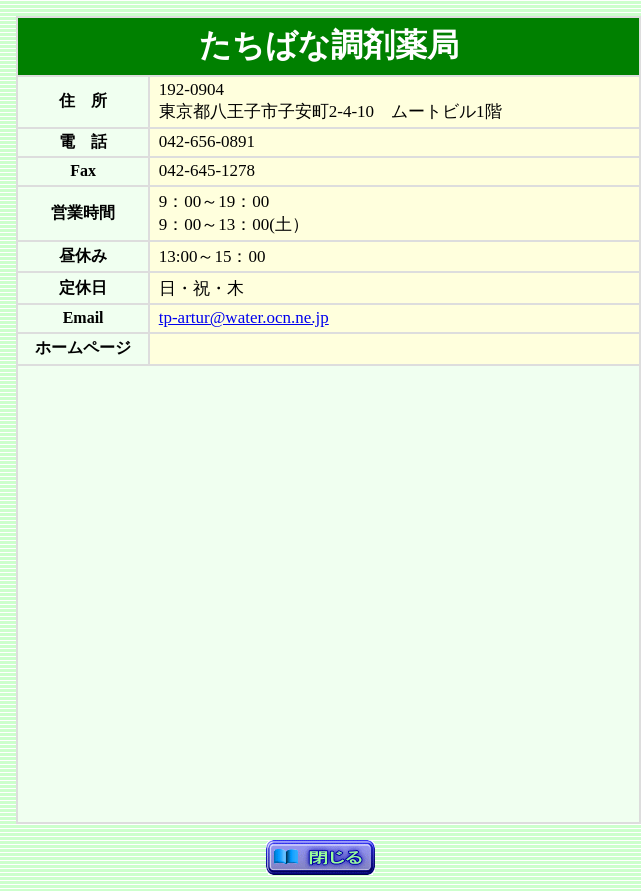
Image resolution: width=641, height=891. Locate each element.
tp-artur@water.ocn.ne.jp (244, 317)
